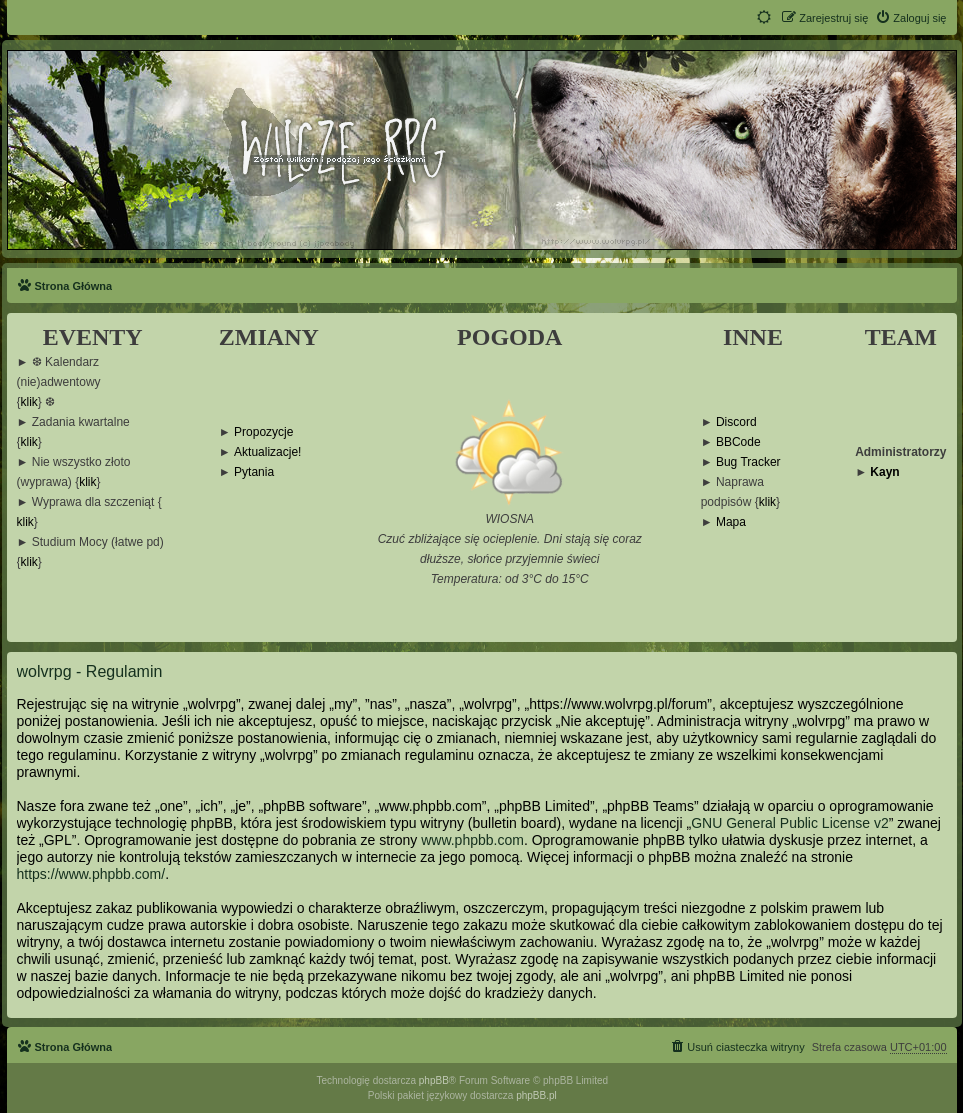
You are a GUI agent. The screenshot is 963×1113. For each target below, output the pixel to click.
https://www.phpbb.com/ (91, 874)
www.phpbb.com (472, 840)
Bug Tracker (748, 462)
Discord (736, 422)
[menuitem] (910, 18)
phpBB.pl (536, 1095)
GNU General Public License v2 (790, 823)
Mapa (731, 522)
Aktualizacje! (267, 452)
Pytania (254, 472)
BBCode (738, 442)
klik (29, 402)
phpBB (434, 1080)
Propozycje (263, 432)
